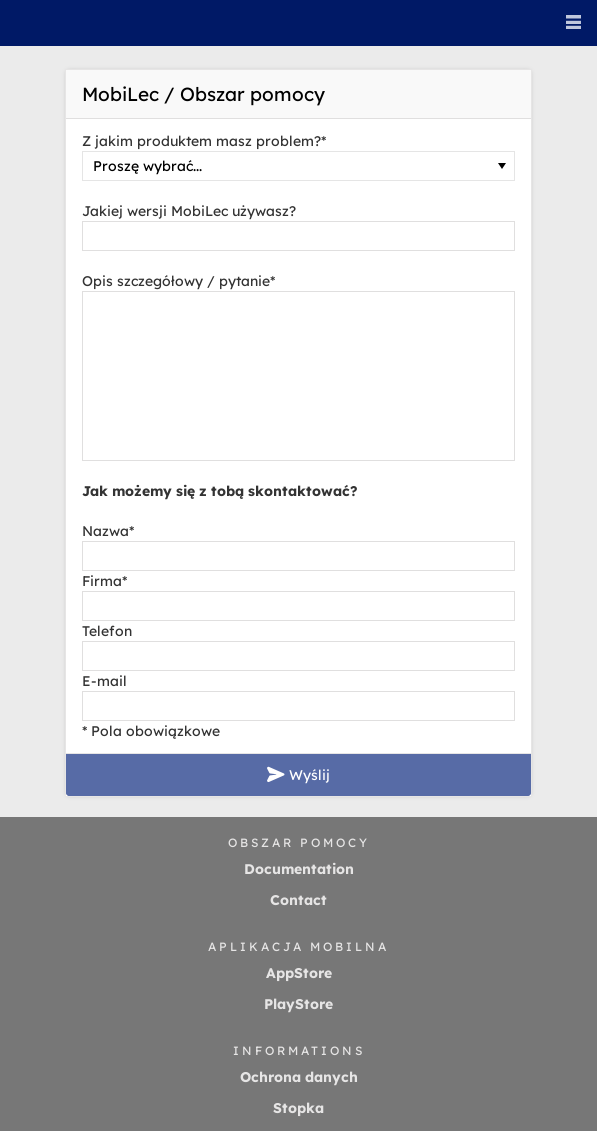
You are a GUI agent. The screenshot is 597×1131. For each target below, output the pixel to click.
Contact (298, 900)
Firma (104, 581)
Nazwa (108, 531)
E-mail (104, 681)
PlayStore (298, 1004)
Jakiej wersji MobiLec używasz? (189, 211)
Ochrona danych (299, 1077)
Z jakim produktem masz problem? (204, 141)
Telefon (107, 631)
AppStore (299, 973)
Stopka (298, 1108)
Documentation (299, 869)
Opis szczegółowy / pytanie (178, 281)
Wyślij (298, 775)
